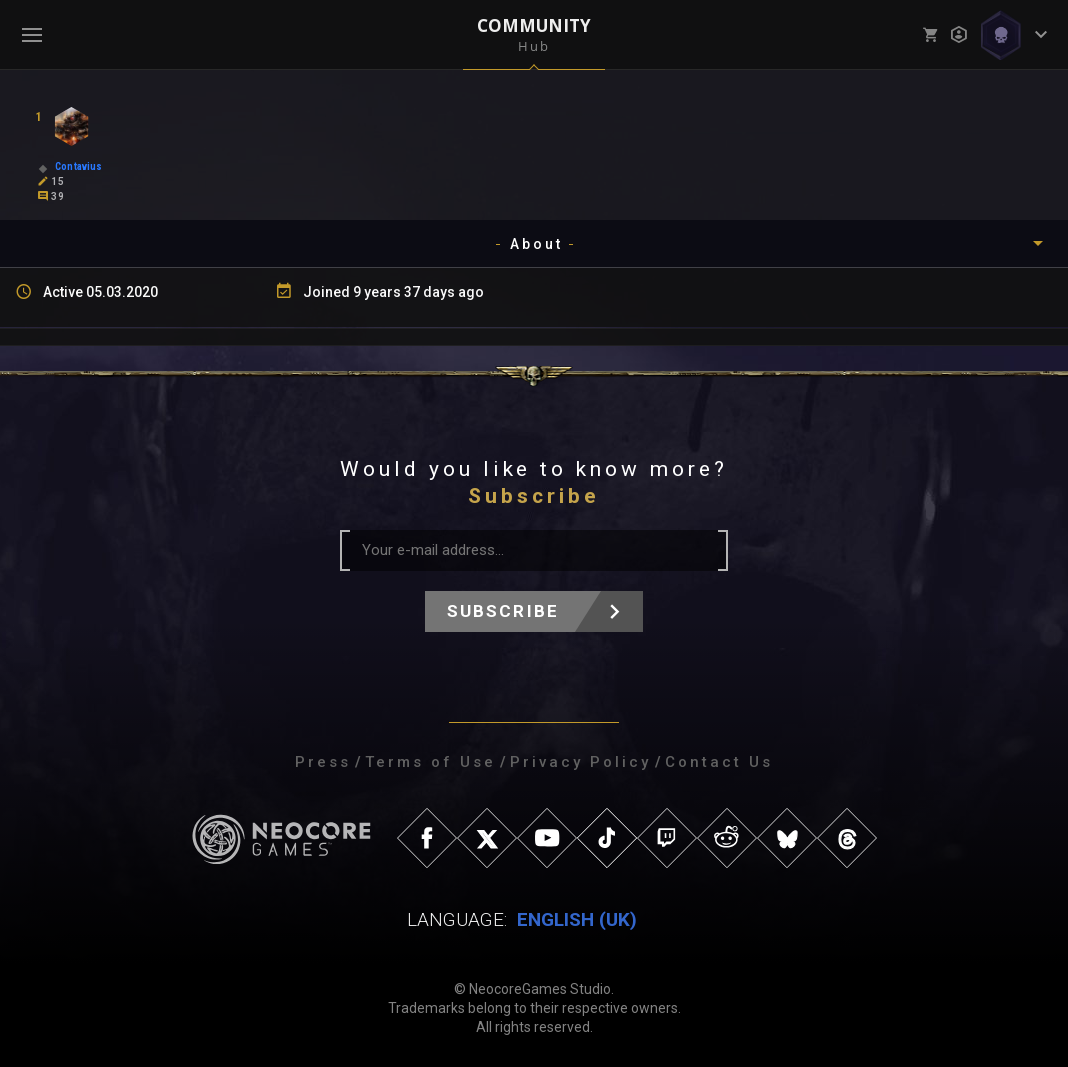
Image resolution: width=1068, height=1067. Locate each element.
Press (323, 762)
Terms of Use (430, 762)
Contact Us (719, 762)
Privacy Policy (580, 762)
